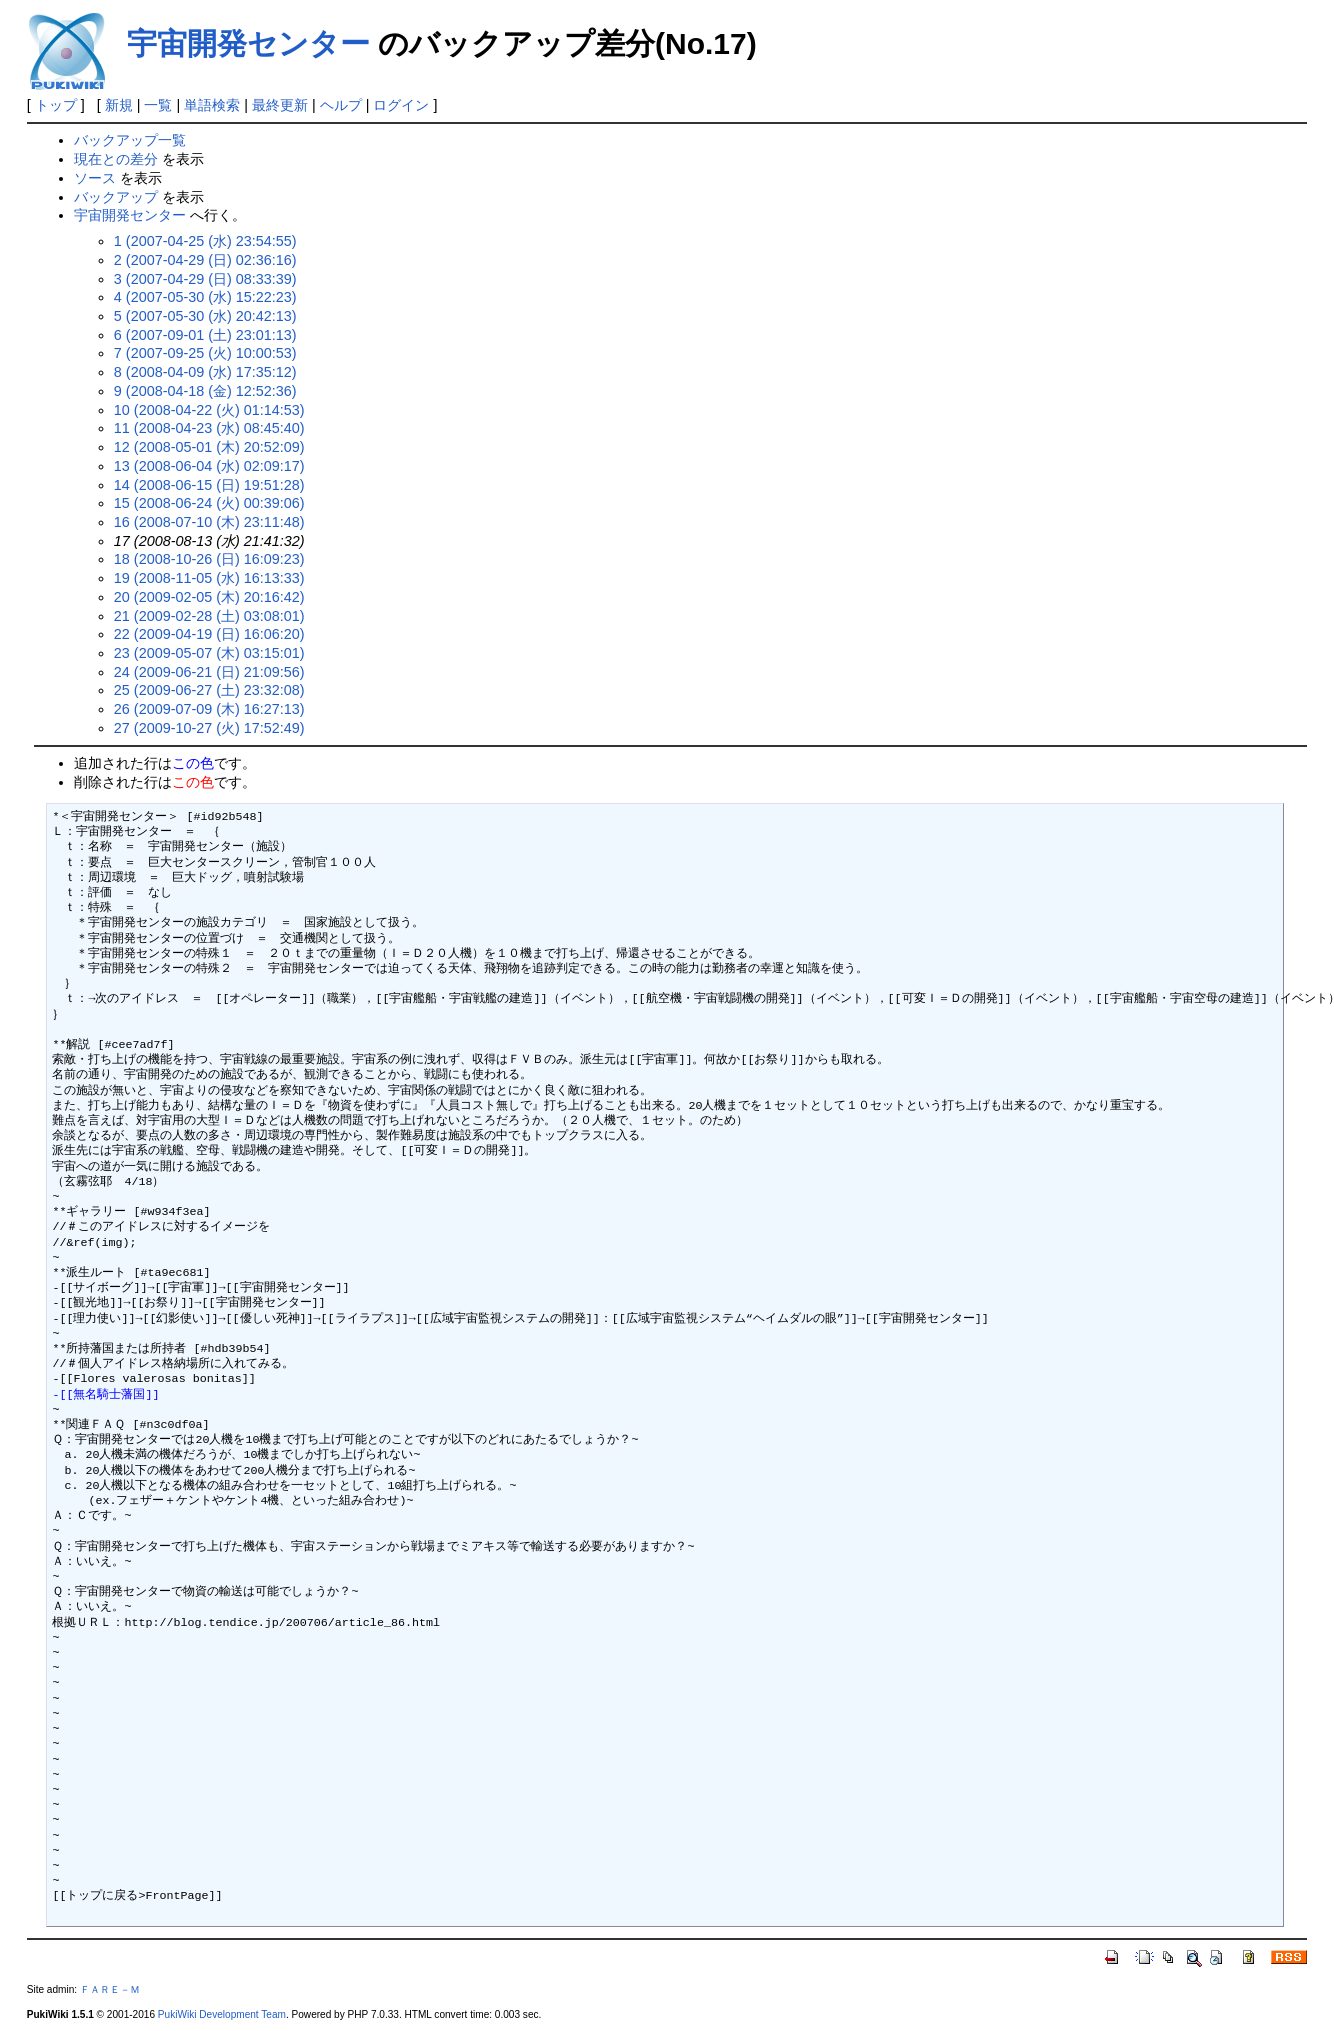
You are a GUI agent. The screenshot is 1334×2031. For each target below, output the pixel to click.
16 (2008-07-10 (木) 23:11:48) (209, 522)
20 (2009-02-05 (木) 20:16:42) (209, 597)
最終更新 (280, 105)
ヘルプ (341, 105)
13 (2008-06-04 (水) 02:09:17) (209, 466)
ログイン (401, 105)
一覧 (158, 105)
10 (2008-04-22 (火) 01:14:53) (209, 410)
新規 (119, 105)
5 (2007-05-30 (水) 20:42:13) (205, 316)
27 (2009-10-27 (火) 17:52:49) (209, 728)
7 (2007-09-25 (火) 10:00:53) (205, 353)
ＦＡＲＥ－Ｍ (110, 1989)
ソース (95, 178)
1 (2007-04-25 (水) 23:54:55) (205, 241)
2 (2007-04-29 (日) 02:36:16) (205, 260)
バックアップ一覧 (130, 140)
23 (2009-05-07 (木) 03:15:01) (209, 653)
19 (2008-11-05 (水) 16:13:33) (209, 578)
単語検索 (212, 105)
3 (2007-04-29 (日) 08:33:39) (205, 279)
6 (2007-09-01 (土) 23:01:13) (205, 335)
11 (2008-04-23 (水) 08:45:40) (209, 428)
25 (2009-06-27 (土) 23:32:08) (209, 690)
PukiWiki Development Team (222, 2014)
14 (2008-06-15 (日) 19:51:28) (209, 485)
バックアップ (116, 197)
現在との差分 (116, 159)
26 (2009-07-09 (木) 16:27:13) (209, 709)
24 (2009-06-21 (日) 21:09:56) (209, 672)
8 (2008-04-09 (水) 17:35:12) (205, 372)
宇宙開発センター (248, 43)
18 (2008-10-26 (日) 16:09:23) (209, 559)
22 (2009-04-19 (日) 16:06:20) (209, 634)
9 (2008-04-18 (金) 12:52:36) (205, 391)
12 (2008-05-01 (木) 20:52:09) (209, 447)
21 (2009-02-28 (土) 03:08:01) (209, 616)
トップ (56, 105)
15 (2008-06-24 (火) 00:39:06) (209, 503)
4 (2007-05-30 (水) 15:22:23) (205, 297)
